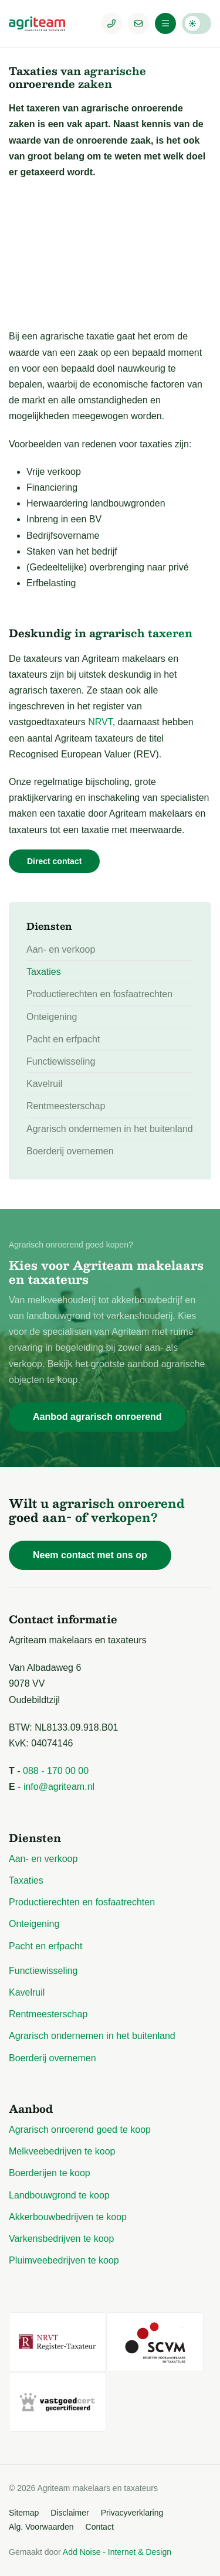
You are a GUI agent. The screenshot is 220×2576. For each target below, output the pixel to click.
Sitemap (24, 2512)
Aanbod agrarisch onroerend (97, 1417)
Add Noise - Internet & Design (117, 2552)
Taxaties (43, 972)
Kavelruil (44, 1084)
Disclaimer (69, 2512)
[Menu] (165, 23)
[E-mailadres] (138, 23)
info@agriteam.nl (58, 1787)
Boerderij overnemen (70, 1151)
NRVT (100, 722)
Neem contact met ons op (90, 1555)
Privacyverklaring (132, 2512)
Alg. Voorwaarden (41, 2526)
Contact (100, 2526)
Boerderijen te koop (49, 2173)
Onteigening (51, 1017)
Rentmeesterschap (65, 1106)
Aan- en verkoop (60, 949)
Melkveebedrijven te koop (62, 2151)
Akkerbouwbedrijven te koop (68, 2217)
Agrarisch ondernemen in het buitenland (109, 1129)
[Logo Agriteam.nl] (44, 23)
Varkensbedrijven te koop (61, 2239)
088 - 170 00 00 (56, 1771)
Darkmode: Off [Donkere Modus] (196, 23)
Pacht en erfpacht (63, 1039)
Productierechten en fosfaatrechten (99, 994)
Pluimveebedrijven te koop (64, 2260)
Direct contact (54, 861)
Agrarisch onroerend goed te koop (80, 2130)
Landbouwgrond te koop (59, 2195)
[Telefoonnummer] (111, 23)
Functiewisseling (60, 1061)
